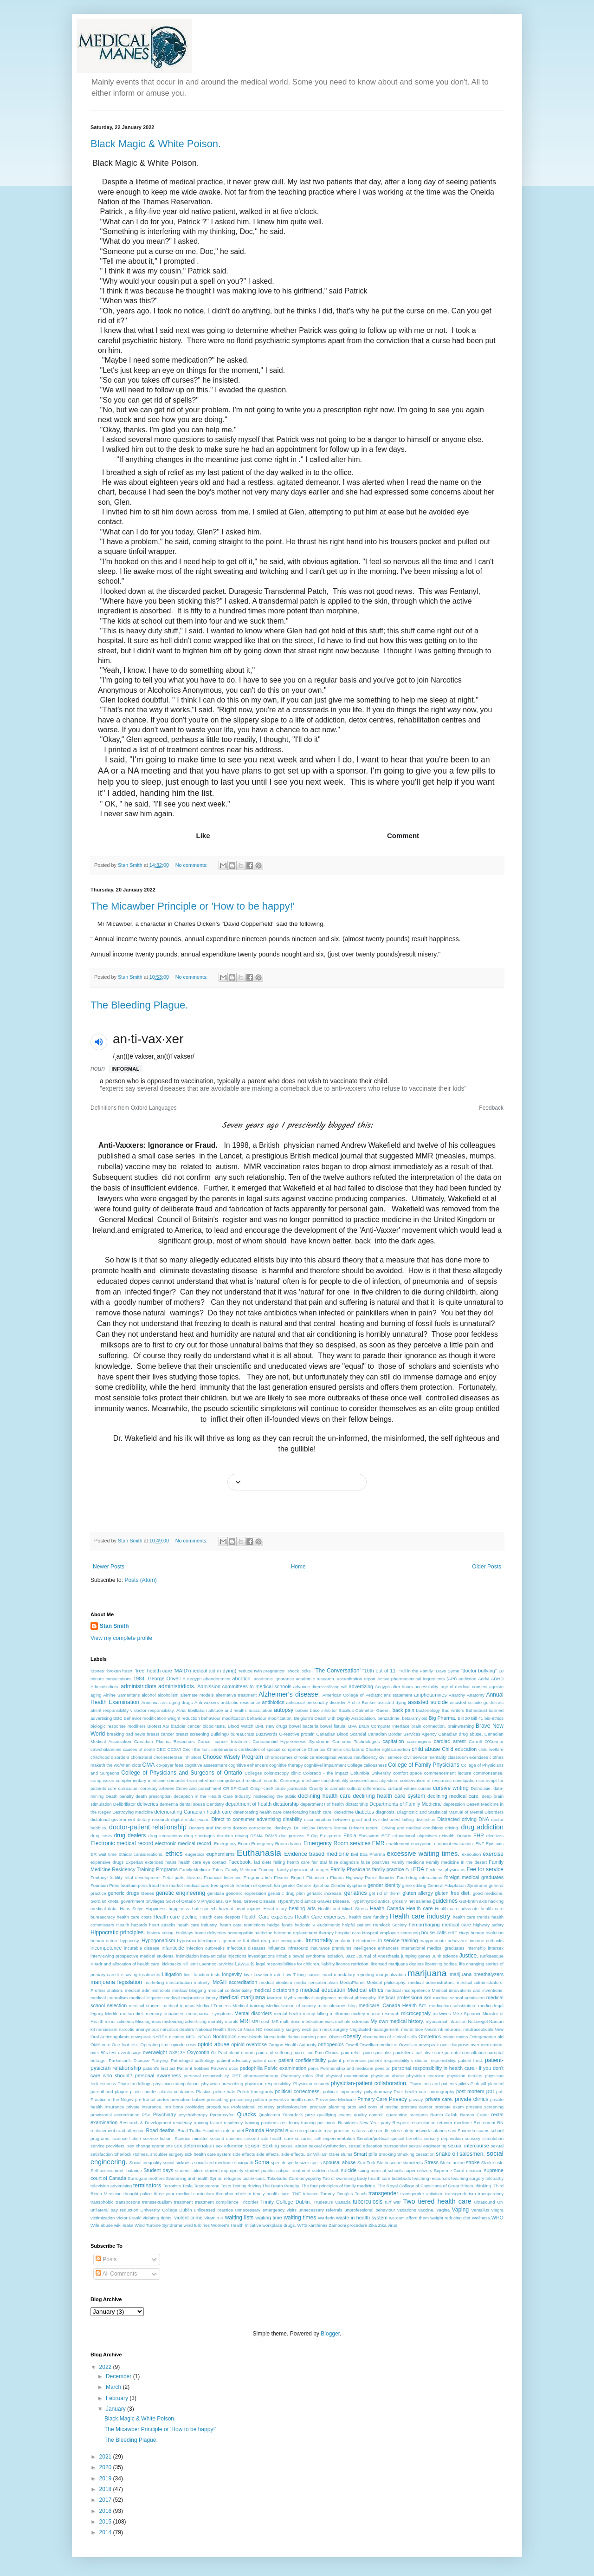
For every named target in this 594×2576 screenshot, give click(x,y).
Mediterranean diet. (124, 2013)
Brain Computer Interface (384, 1726)
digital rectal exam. (190, 1819)
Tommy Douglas (336, 2193)
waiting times (300, 2217)
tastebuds (401, 2178)
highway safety (488, 1924)
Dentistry (215, 1804)
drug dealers (130, 1835)
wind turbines (197, 2225)
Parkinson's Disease (129, 2060)
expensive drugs (106, 1862)
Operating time (154, 2044)
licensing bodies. (441, 1963)
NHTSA (160, 2036)
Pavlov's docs (224, 2068)
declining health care (324, 1796)
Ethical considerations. (140, 1854)
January (116, 2409)
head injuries (248, 1908)
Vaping (460, 2209)
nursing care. (314, 2036)
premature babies (187, 2099)
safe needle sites (383, 2130)
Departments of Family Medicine (405, 1804)
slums (346, 2154)
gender (288, 1885)
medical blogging (189, 1990)
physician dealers (465, 2075)
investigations (261, 1955)
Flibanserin (317, 1877)
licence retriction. (352, 1963)
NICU (191, 2036)
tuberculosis (367, 2202)
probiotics (194, 2106)
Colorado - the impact (326, 1773)
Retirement (484, 2122)
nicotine (176, 2036)
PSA (146, 2114)
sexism (253, 2145)
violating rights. (158, 2217)
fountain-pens (134, 1885)
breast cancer (160, 1734)
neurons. (453, 2029)
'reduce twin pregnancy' (261, 1670)
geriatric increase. (324, 1893)
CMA (148, 1765)
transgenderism (460, 2193)
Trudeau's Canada (331, 2202)
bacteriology (428, 1710)
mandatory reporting (354, 1974)
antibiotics (273, 1702)
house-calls (434, 1932)
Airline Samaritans (121, 1695)
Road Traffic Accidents (199, 2130)
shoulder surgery (167, 2154)
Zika (372, 2225)
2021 (106, 2456)
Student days (158, 2170)
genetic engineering (180, 1893)
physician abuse (387, 2075)
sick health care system (208, 2154)
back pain (403, 1710)
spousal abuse (339, 2162)
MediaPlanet (352, 1982)
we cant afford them (409, 2217)
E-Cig (311, 1835)
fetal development (142, 1877)
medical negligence (316, 1997)
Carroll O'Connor (486, 1741)
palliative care (429, 2052)
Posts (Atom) (140, 1580)
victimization (102, 2217)
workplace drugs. (279, 2225)
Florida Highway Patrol (353, 1877)
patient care (264, 2060)
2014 (106, 2532)
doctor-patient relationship (148, 1827)
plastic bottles (143, 2091)
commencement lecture (447, 1773)
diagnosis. (385, 1812)
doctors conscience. (253, 1827)
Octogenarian (482, 2036)
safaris (358, 2130)
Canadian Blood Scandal (341, 1734)
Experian (134, 1862)
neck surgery (335, 2029)
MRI (244, 2021)
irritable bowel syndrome (300, 1955)
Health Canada (387, 1908)
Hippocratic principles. (117, 1932)
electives (495, 1835)
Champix (316, 1749)
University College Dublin (166, 2209)
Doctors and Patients (210, 1827)
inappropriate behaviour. (444, 1940)
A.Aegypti (191, 1678)
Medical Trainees (213, 2005)
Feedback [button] (491, 1108)
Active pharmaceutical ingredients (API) (417, 1678)
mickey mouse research (375, 2013)
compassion (102, 1780)
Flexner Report (289, 1877)
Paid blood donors (236, 2052)
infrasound (298, 1948)
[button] (197, 835)
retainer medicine (454, 2122)
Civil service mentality (424, 1757)
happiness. (179, 1908)
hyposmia (186, 1940)
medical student (145, 2005)
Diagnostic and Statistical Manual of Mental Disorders (450, 1812)
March (114, 2387)
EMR (378, 1843)
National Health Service (218, 2029)
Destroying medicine (132, 1812)
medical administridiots (147, 1990)
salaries (439, 2130)
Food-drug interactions (419, 1877)
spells (316, 2162)
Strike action (452, 2162)
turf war (393, 2202)
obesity (352, 2036)
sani (452, 2130)
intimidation (187, 1955)
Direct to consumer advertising (246, 1819)
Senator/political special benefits (389, 2138)
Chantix (334, 1749)
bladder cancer (186, 1726)
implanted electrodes (355, 1940)
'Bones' (97, 1670)
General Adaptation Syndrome (457, 1885)
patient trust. (470, 2060)
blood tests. (214, 1726)
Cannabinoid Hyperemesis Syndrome (290, 1741)
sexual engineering (427, 2145)
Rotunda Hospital (264, 2130)
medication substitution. (453, 2005)
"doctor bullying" (479, 1670)
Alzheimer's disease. (289, 1694)
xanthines (317, 2225)
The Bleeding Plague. (139, 1005)
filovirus (194, 1877)
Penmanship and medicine (346, 2068)
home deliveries (210, 1932)
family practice (388, 1869)
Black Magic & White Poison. (155, 144)
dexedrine (344, 1812)
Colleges (253, 1773)
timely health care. (272, 2193)
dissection (426, 1819)
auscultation (260, 1710)
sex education (230, 2145)
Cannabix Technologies (356, 1741)
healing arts (302, 1908)
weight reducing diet (450, 2217)
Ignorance (231, 1940)
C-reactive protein (297, 1734)
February (117, 2398)
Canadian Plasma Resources (164, 1741)
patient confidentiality (302, 2060)
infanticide (172, 1948)
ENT (479, 1843)
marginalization (391, 1974)
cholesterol (141, 1757)
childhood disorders (109, 1757)
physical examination (347, 2075)
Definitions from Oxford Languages (133, 1108)
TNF (296, 2193)
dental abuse (192, 1804)
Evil (354, 1854)
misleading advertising (184, 2021)
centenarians (224, 1749)
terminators (147, 2185)
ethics (174, 1853)
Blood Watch (240, 1726)
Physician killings (134, 2083)
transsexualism (157, 2202)
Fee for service (485, 1869)
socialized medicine (213, 2162)
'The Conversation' (337, 1670)
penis (313, 2068)
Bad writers (453, 1710)
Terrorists (171, 2185)
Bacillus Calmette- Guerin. (364, 1710)
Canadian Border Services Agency (402, 1734)
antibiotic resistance (240, 1702)
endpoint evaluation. (454, 1843)
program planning (328, 2106)
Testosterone (207, 2185)
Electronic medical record (121, 1843)
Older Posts (486, 1566)
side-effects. (293, 2154)
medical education (323, 1990)
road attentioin (130, 2130)
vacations (406, 2209)
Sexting (270, 2145)
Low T (289, 1974)
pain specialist (377, 2052)
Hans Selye (131, 1908)
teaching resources (431, 2178)
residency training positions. (308, 2122)
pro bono (174, 2106)
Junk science (445, 1955)
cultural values (402, 1788)
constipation (465, 1780)
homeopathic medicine (249, 1932)
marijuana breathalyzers (477, 1974)
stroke (472, 2162)
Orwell (351, 2044)
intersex (496, 1948)
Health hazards (131, 1924)
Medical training (248, 2005)
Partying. (160, 2060)
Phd (319, 2075)
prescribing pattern (248, 2099)
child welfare (491, 1749)
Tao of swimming (339, 2178)
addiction (467, 1678)
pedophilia (251, 2068)
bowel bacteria (303, 1726)
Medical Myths (281, 1997)
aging (95, 1695)
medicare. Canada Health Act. (393, 2005)
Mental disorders (253, 2013)
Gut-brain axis (473, 1901)
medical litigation (146, 1997)
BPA (353, 1726)
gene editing (414, 1885)
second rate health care (269, 2138)
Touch (361, 2193)
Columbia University (370, 1773)
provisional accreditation (114, 2114)
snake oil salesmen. (460, 2154)
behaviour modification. (270, 1718)
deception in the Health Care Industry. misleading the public (235, 1796)
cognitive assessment (206, 1765)
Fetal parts (173, 1877)
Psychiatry (164, 2114)
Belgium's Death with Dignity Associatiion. (335, 1718)
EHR (478, 1835)
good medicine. (488, 1893)
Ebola (349, 1835)
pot (490, 2091)
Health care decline (176, 1916)
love (248, 1974)
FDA (418, 1869)
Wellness (481, 2217)
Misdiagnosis (148, 2021)
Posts (106, 2259)
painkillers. (403, 2052)
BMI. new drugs (271, 1726)
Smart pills (365, 2154)
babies (301, 1710)
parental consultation (465, 2052)
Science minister (191, 2138)
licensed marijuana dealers (397, 1963)
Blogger (330, 2333)
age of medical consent (464, 1686)
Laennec (207, 1963)
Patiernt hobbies (193, 2068)
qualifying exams (334, 2114)
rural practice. (336, 2130)
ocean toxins (455, 2036)
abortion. (242, 1678)
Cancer (205, 1741)
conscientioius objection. (374, 1780)
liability (328, 1963)
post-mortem (470, 2091)
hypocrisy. (130, 1940)
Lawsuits (244, 1963)
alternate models (197, 1695)
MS (275, 2021)
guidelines (445, 1901)
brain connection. (428, 1726)
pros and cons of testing (373, 2106)
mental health (287, 2013)
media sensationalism (316, 1982)
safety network (415, 2130)
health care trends (471, 1916)
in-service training (398, 1940)
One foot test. (125, 2044)
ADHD (497, 1678)
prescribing (217, 2099)
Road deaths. (161, 2130)
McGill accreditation (235, 1982)
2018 (106, 2489)
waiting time (268, 2217)
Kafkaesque (492, 1955)
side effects (243, 2154)
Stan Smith (114, 1626)
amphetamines (430, 1695)
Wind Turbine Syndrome (158, 2225)
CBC (161, 1749)
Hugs (464, 1932)
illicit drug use (265, 1940)
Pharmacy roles (297, 2075)
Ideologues (209, 1940)
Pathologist (182, 2060)
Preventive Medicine (336, 2099)
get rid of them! (384, 1893)
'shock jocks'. (299, 1670)
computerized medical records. (247, 1780)
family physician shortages (303, 1869)
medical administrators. (431, 1982)
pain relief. (351, 2052)
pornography (441, 2091)
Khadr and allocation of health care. (125, 1963)
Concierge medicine (300, 1780)
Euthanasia (259, 1853)
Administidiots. (104, 1686)
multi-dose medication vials (307, 2021)
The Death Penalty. (281, 2185)
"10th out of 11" (379, 1670)
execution (471, 1854)
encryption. (422, 1843)
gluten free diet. (453, 1893)
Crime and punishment (198, 1788)
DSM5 (271, 1835)
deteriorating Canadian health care (193, 1812)
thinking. (484, 2185)
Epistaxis (495, 1843)
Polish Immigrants (255, 2091)
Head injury (275, 1908)
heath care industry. (197, 1924)
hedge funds (280, 1924)
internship (476, 1948)
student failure (189, 2170)
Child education (459, 1749)
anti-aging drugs (177, 1702)
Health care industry (420, 1916)
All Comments (116, 2273)
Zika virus (387, 2225)
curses (424, 1788)
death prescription (154, 1796)
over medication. (487, 2044)
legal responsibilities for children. (288, 1963)
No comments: (192, 865)
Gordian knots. (104, 1901)
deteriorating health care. (308, 1812)
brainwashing (461, 1726)
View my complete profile (121, 1638)
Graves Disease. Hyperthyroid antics (280, 1901)
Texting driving (246, 2185)
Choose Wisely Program (233, 1757)
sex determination (194, 2145)
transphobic (102, 2202)
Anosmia (149, 1702)
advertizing (361, 1686)
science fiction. (158, 2138)
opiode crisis (183, 2044)
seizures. (303, 2138)
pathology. (205, 2060)
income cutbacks (487, 1940)
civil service (390, 1757)
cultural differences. (366, 1788)
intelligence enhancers (376, 1948)
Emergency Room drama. (276, 1843)
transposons (128, 2202)
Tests (225, 2185)
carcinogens (419, 1741)
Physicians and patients (433, 2083)
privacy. (416, 2099)
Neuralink (433, 2029)
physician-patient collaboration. (369, 2083)
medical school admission (458, 1997)
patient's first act (159, 2068)
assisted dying (392, 1702)
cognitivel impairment (325, 1765)
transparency (491, 2193)
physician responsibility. (268, 2083)
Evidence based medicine (316, 1854)
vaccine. (426, 2209)
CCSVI (174, 1749)
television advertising (111, 2185)
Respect (401, 2122)
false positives (375, 1862)
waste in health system (361, 2217)
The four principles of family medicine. (338, 2185)
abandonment (217, 1678)
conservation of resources (426, 1780)
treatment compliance (217, 2202)
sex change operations (150, 2145)
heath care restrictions (242, 1924)
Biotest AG (158, 1726)
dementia (169, 1804)
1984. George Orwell (157, 1678)
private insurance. (144, 2106)
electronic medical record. (184, 1843)
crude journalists (291, 1788)
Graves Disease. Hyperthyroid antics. (354, 1901)
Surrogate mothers (146, 2178)
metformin (339, 2013)
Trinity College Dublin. (285, 2202)
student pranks (260, 2170)
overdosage (129, 2052)
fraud (154, 1885)
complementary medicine (141, 1780)
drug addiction (482, 1827)
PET (236, 2075)
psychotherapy (193, 2114)
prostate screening (485, 2106)
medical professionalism (404, 1997)
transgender (383, 2193)
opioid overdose (249, 2044)
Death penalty (119, 1796)
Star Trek (366, 2162)
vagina (443, 2209)
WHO (497, 2217)
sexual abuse (294, 2145)
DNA (483, 1819)
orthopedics (331, 2044)
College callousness (367, 1765)
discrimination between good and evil (342, 1819)
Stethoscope (389, 2162)
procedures (218, 2106)
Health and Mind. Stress (343, 1908)
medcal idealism (275, 1982)
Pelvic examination (286, 2068)
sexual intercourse (468, 2145)
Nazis (249, 2029)
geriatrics (355, 1893)
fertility (116, 1877)
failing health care (291, 1862)
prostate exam (449, 2106)
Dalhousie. (481, 1788)
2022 (106, 2367)
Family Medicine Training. (250, 1869)
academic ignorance (274, 1678)
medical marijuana (242, 1997)
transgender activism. (422, 2193)
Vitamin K (213, 2217)
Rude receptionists (304, 2130)
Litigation (172, 1974)
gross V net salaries (411, 1901)
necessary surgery (282, 2029)
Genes (147, 1893)
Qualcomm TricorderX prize (286, 2114)
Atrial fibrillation (191, 1710)
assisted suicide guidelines (477, 1702)
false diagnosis (344, 1862)
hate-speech (204, 1908)
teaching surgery (467, 2178)
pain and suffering (274, 2052)
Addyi (483, 1678)
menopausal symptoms (209, 2013)
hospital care (348, 1932)
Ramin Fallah (444, 2114)
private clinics (472, 2099)
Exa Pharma (372, 1854)
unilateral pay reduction (114, 2209)
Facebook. (240, 1862)
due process (291, 1835)
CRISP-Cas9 (236, 1788)
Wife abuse (101, 2225)
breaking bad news (126, 1734)
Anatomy (475, 1695)
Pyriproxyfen (222, 2114)
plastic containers (176, 2091)
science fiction (126, 2138)
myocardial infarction (446, 2021)
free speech (222, 1885)
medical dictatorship (275, 1990)
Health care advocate (456, 1908)
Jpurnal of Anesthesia (378, 1955)
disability (292, 1819)
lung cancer (309, 1974)
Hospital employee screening (391, 1932)
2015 (106, 2521)
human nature (104, 1940)
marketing (154, 1982)
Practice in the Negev (112, 2099)
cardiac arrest (450, 1741)
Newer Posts (108, 1566)
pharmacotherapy (261, 2075)
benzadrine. (388, 1718)
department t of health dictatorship (334, 1804)
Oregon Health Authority (292, 2044)
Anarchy (457, 1695)
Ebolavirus (368, 1835)
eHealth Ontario (455, 1835)
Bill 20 (464, 1718)
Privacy (398, 2099)
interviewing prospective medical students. (132, 1955)
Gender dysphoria (348, 1885)
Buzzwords (267, 1734)
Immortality (319, 1940)
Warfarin (326, 2217)
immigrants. (292, 1940)
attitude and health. (227, 1710)
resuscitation (422, 2122)
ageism (496, 1686)
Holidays (185, 1932)
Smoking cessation (416, 2154)
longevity (232, 1974)
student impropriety (224, 2170)
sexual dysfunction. (328, 2145)
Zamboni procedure (348, 2225)
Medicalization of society (291, 2005)
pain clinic (303, 2052)
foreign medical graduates (474, 1877)
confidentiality (334, 1780)
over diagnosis (454, 2044)
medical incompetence (407, 1990)
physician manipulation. (176, 2083)
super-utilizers (419, 2170)
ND (259, 2029)
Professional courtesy (253, 2106)
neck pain (311, 2029)
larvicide (226, 1963)
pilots (463, 2083)
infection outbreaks (206, 1948)
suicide (349, 2170)
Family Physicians (350, 1869)
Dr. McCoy (304, 1827)
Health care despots (220, 1916)
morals (232, 2021)
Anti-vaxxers (206, 1702)
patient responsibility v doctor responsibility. (412, 2060)
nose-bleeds (250, 2036)
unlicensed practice (213, 2209)
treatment (183, 2202)
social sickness (178, 2162)
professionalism (292, 2106)
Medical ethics (365, 1990)
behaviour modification (223, 1718)
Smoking (387, 2154)
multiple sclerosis (352, 2021)
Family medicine (407, 1862)
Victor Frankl (128, 2217)
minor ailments (119, 2021)
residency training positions (251, 2122)
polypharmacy (378, 2091)
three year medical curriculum (184, 2193)
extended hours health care (173, 1862)
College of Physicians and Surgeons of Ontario (181, 1772)
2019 (106, 2478)
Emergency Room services (336, 1843)
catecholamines (106, 1749)
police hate (224, 2091)
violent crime (188, 2217)
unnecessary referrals (320, 2209)
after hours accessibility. (415, 1686)
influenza (276, 1948)
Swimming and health (187, 2178)
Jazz (350, 1955)
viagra (497, 2209)
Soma (262, 2162)
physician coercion (426, 2075)
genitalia (215, 1893)
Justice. (468, 1955)
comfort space (407, 1773)
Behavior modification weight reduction (161, 1718)
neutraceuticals (478, 2029)
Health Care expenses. (321, 1916)
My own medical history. (397, 2021)
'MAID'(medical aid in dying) (205, 1670)
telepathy (494, 2178)
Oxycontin (198, 2052)
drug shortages (199, 1835)
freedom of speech (253, 1885)
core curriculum (123, 1788)
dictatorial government (112, 1819)
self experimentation (335, 2138)
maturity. (202, 1982)
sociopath (243, 2162)
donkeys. (283, 1827)
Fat (409, 1869)
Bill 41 (477, 1718)
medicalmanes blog (337, 2005)
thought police (137, 2193)
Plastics (204, 2091)
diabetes (364, 1812)
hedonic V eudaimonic (317, 1924)
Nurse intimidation (282, 2036)
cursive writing (451, 1788)
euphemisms (220, 1854)
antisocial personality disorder (316, 1702)
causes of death (139, 1749)
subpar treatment (293, 2170)
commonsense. (488, 1773)
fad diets (262, 1862)
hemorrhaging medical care (440, 1924)
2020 (106, 2467)
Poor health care (410, 2091)
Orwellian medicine (379, 2044)
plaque (121, 2091)
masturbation (179, 1982)
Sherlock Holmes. (131, 2154)
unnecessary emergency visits (266, 2209)
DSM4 (256, 1835)
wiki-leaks (124, 2225)
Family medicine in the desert (456, 1862)
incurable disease (142, 1948)
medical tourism (178, 2005)
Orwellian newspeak (419, 2044)
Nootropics (225, 2036)
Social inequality (145, 2162)
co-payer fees (169, 1765)
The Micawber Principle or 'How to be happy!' (192, 906)
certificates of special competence (272, 1749)
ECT (385, 1835)
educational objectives (415, 1835)
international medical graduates (433, 1948)
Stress (431, 2162)
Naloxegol (478, 2021)
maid (327, 1974)
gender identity (384, 1885)
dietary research (153, 1819)
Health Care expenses (267, 1916)
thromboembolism (233, 2193)
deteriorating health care (257, 1812)
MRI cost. (261, 2021)
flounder (387, 1877)
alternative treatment (236, 1695)
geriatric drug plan (286, 1893)
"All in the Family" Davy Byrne (429, 1670)
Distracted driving (457, 1819)
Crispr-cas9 (261, 1788)
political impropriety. (342, 2091)
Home (298, 1566)
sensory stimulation (484, 2138)
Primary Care (372, 2099)
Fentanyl (99, 1877)
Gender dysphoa (313, 1885)
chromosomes (278, 1757)
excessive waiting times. (423, 1853)
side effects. (268, 2154)
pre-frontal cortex (152, 2099)
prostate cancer (417, 2106)
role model (233, 2130)
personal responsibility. (207, 2075)
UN (500, 2202)
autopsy (283, 1710)
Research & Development (145, 2122)
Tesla (187, 2185)
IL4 (246, 1940)
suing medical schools (380, 2170)
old (500, 2036)
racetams (418, 2114)
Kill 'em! (190, 1963)
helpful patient (356, 1924)
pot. (500, 2091)
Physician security (311, 2083)
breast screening (192, 1734)
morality (216, 2021)
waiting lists (239, 2217)
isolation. (335, 1955)
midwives (442, 2013)
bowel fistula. (333, 1726)
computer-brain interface (191, 1780)
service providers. (108, 2145)
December (119, 2376)
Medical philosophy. (386, 1982)
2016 (106, 2511)
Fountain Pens (104, 1885)
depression (454, 1804)
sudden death (325, 2170)
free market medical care (184, 1885)
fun (277, 1885)
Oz (214, 2052)
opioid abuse (214, 2044)
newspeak (141, 2036)
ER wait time (103, 1854)
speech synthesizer (290, 2162)
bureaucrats (242, 1734)
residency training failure (197, 2122)
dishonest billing (397, 1819)
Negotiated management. (374, 2029)
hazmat (226, 1908)
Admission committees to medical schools (244, 1686)
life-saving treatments (138, 1974)
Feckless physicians (445, 1869)
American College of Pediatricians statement (367, 1695)
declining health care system (389, 1796)
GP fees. (233, 1901)
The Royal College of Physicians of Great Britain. (425, 2185)
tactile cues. (254, 2178)
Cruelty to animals (327, 1788)
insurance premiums (330, 1948)
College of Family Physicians (423, 1765)
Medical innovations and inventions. (468, 1990)
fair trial (319, 1862)
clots (136, 1765)
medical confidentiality (230, 1990)
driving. (452, 1827)
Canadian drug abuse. (460, 1734)
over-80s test (103, 2052)
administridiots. (176, 1686)
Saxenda (466, 2130)
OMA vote (100, 2044)
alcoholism (167, 1695)
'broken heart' (119, 1670)
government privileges (142, 1901)
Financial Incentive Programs (233, 1877)
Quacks (246, 2114)
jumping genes (415, 1955)
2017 (106, 2500)
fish (268, 1877)
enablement (397, 1843)
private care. (439, 2099)
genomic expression (246, 1893)
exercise (493, 1854)
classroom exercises (468, 1757)
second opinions (226, 2138)
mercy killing (315, 2013)
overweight (155, 2052)
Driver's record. (364, 1827)
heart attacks (162, 1924)
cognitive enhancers (248, 1765)
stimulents (413, 2162)
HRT (453, 1932)
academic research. (315, 1678)
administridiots (138, 1686)
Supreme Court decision (458, 2170)
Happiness (156, 1908)
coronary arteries (157, 1788)
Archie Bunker (362, 1702)
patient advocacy (234, 2060)
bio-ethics (494, 1718)
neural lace (412, 2029)
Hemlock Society (390, 1924)
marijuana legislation (116, 1982)
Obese (335, 2036)
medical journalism (109, 1997)
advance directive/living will (320, 1686)
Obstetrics (430, 2036)
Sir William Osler (322, 2154)
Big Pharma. (442, 1718)
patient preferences (347, 2060)
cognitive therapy (286, 1765)
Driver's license (332, 1827)
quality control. (369, 2114)
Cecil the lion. (196, 1749)
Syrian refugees (225, 2178)
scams (483, 2130)
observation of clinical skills (390, 2036)
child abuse (426, 1749)
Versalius (480, 2209)
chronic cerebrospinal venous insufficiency (335, 1757)
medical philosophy (356, 1997)
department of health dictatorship (262, 1804)
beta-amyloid (414, 1718)
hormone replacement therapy (304, 1932)
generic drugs (123, 1893)
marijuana (426, 1973)
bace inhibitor (323, 1710)
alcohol (148, 1695)
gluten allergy (417, 1893)
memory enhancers (165, 2013)
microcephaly (416, 2013)
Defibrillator (124, 1804)
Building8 (220, 1734)
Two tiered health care (437, 2201)
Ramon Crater (474, 2114)
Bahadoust (476, 1710)
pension (383, 2068)
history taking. (161, 1932)
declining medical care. (453, 1796)
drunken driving (232, 1835)
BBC (118, 1718)
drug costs (101, 1835)
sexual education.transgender (378, 2145)
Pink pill (478, 2083)
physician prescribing (222, 2083)
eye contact (214, 1862)
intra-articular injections (223, 1955)
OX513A (176, 2052)
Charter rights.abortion (388, 1749)
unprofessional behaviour (369, 2209)
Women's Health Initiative (236, 2225)
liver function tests (202, 1974)
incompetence (106, 1948)
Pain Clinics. (327, 2052)
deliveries (147, 1804)
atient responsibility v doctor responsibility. (132, 1710)
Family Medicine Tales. (201, 1869)
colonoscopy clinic (282, 1773)
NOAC (204, 2036)
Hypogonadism (158, 1940)
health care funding (368, 1916)
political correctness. (298, 2091)
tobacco (311, 2193)
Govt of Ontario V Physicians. (195, 1901)
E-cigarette (330, 1835)
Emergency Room (232, 1843)
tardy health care (373, 2178)
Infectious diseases (246, 1948)
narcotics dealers (177, 2029)
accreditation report (356, 1678)
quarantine (396, 2114)
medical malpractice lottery (191, 1997)
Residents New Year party (364, 2122)
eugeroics (195, 1854)
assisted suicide (428, 1702)
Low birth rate (267, 1974)
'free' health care (153, 1670)
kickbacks (171, 1963)
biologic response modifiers (118, 1726)
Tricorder (249, 2202)
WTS (302, 2225)
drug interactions (165, 1835)
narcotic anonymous (139, 2029)
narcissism (107, 2029)
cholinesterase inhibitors (177, 1757)
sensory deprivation (443, 2138)
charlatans (353, 1749)
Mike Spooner (466, 2013)
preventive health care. (291, 2099)
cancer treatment (232, 1741)
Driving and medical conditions (412, 1827)
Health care (419, 1908)
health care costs (134, 1916)
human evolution (487, 1932)
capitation (393, 1741)
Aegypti (382, 1686)
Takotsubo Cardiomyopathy (294, 2178)
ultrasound (484, 2202)
